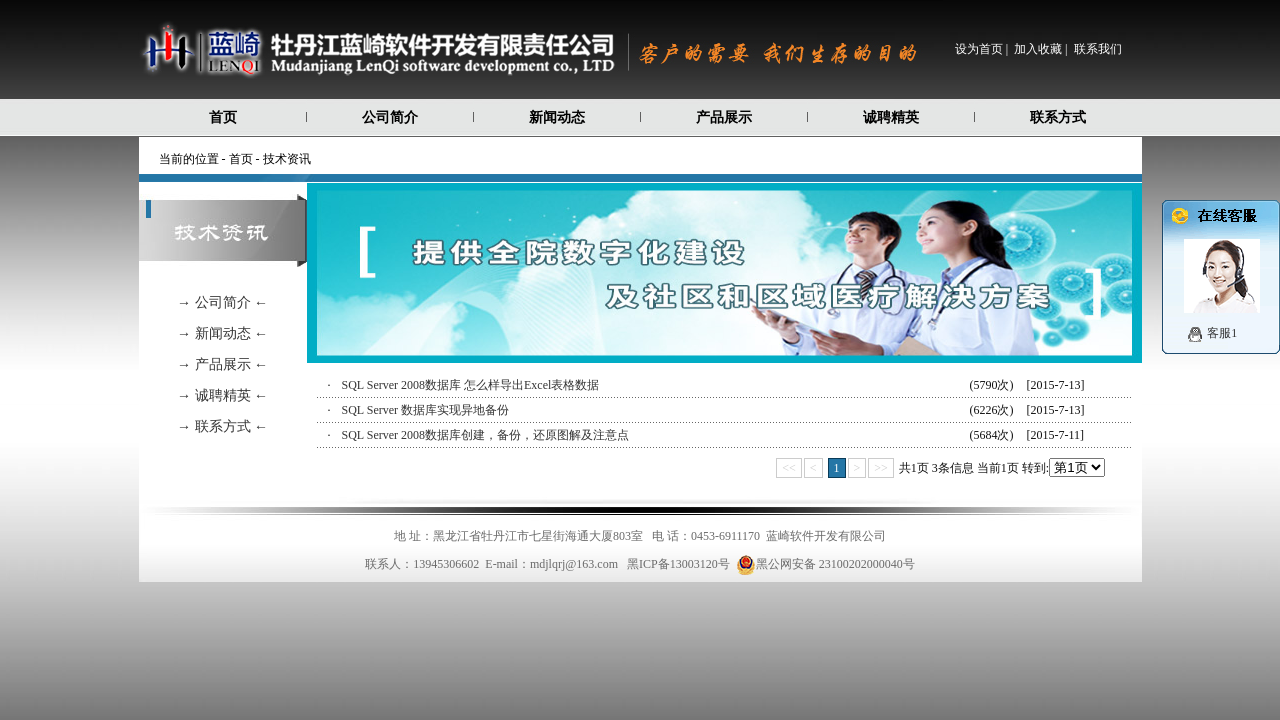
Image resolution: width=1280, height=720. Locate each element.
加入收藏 (1038, 49)
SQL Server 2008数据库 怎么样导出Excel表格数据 (471, 385)
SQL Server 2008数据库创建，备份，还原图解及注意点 (486, 435)
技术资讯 (287, 159)
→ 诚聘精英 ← (222, 395)
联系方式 (1058, 117)
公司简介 (390, 117)
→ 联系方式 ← (222, 426)
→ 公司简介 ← (222, 302)
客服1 (1222, 333)
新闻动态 (557, 117)
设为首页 (979, 49)
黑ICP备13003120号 (678, 564)
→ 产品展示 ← (222, 364)
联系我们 (1098, 49)
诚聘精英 (891, 117)
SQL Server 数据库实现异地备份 (426, 410)
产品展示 (724, 117)
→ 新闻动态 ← (222, 333)
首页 (223, 117)
